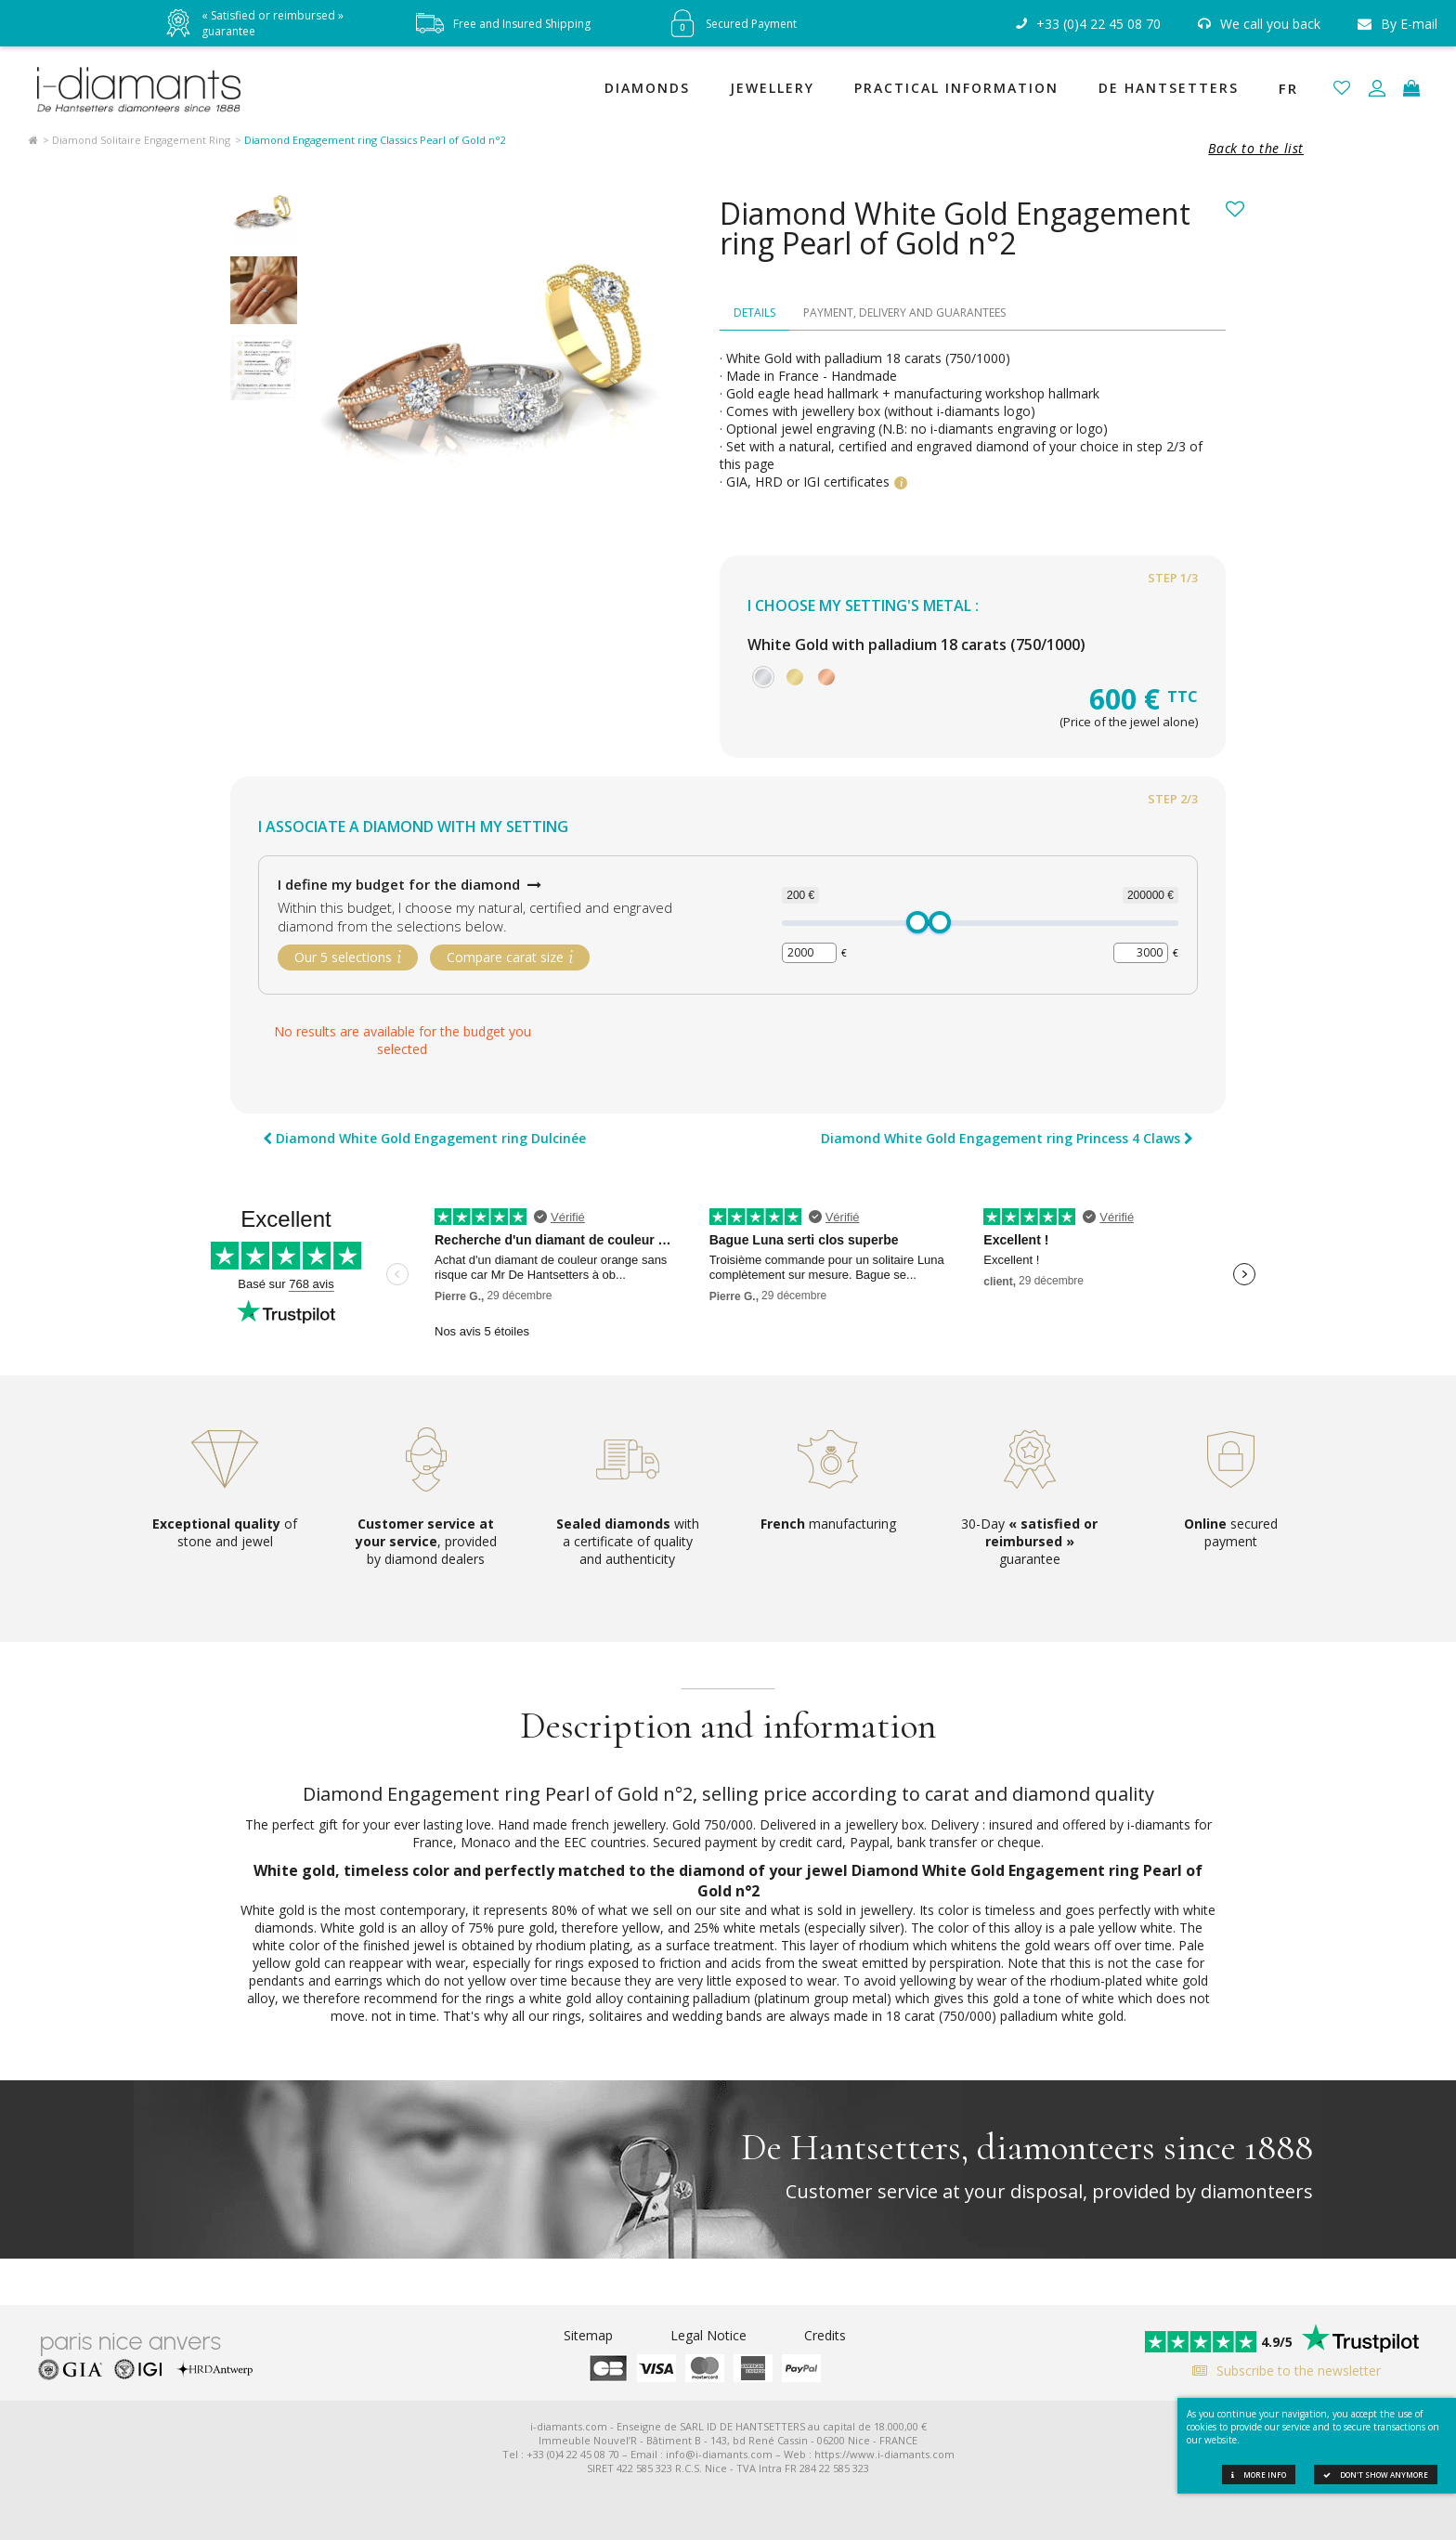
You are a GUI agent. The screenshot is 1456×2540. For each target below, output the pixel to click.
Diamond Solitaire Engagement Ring (141, 140)
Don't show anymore (1375, 2474)
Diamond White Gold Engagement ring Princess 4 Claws (1007, 1139)
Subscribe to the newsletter (1282, 2370)
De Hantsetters (1168, 88)
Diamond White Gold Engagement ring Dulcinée (424, 1139)
